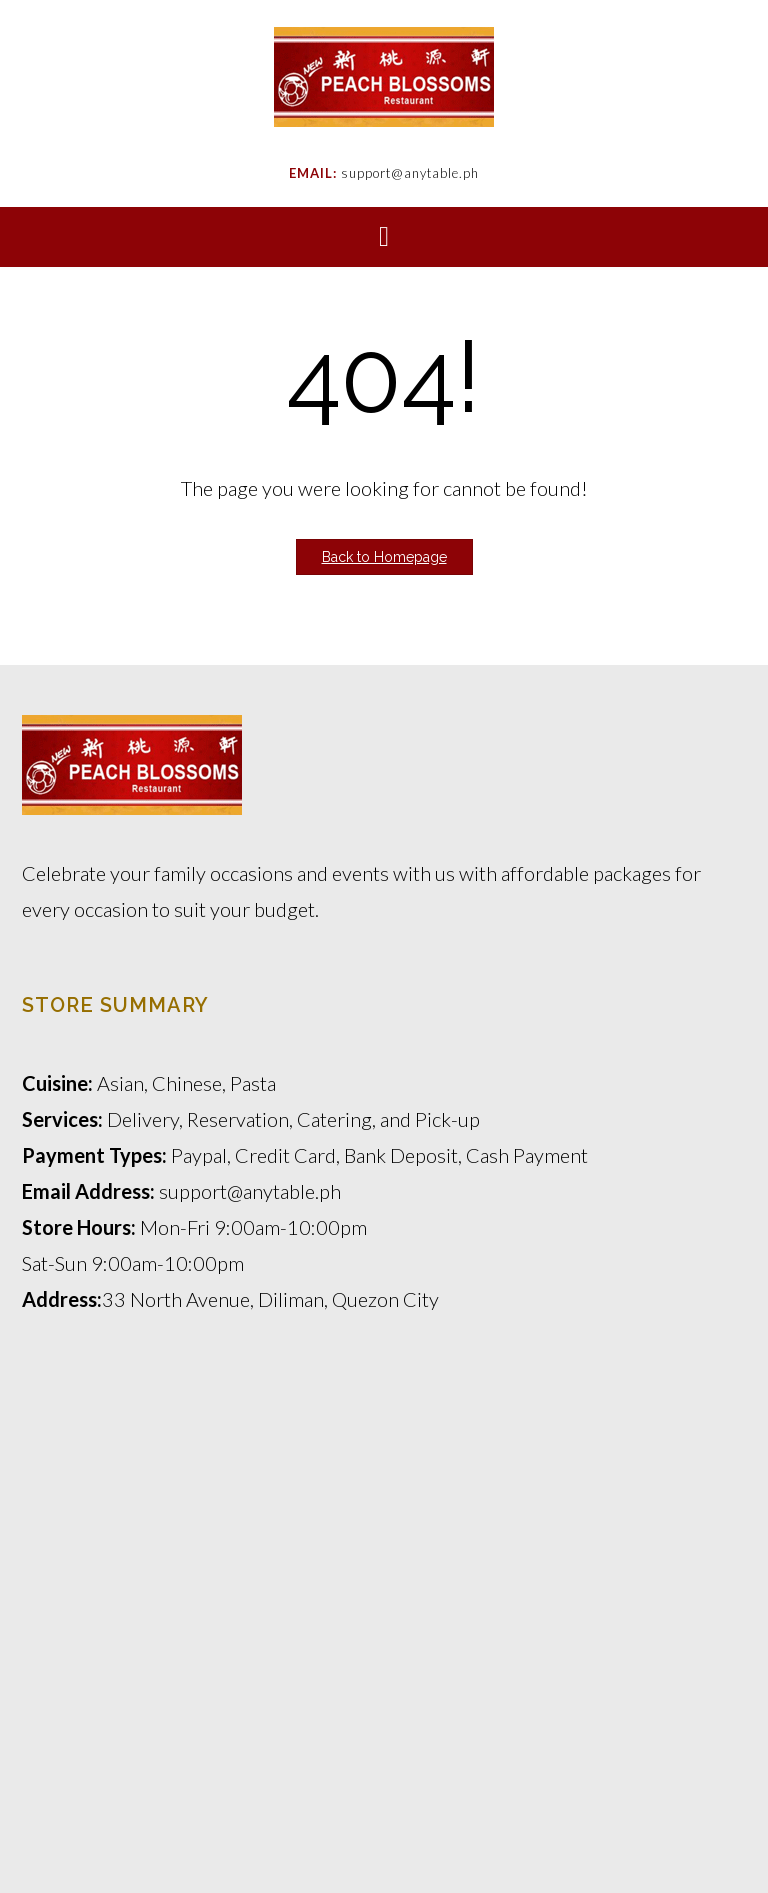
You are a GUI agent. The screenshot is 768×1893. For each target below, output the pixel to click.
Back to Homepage (384, 557)
